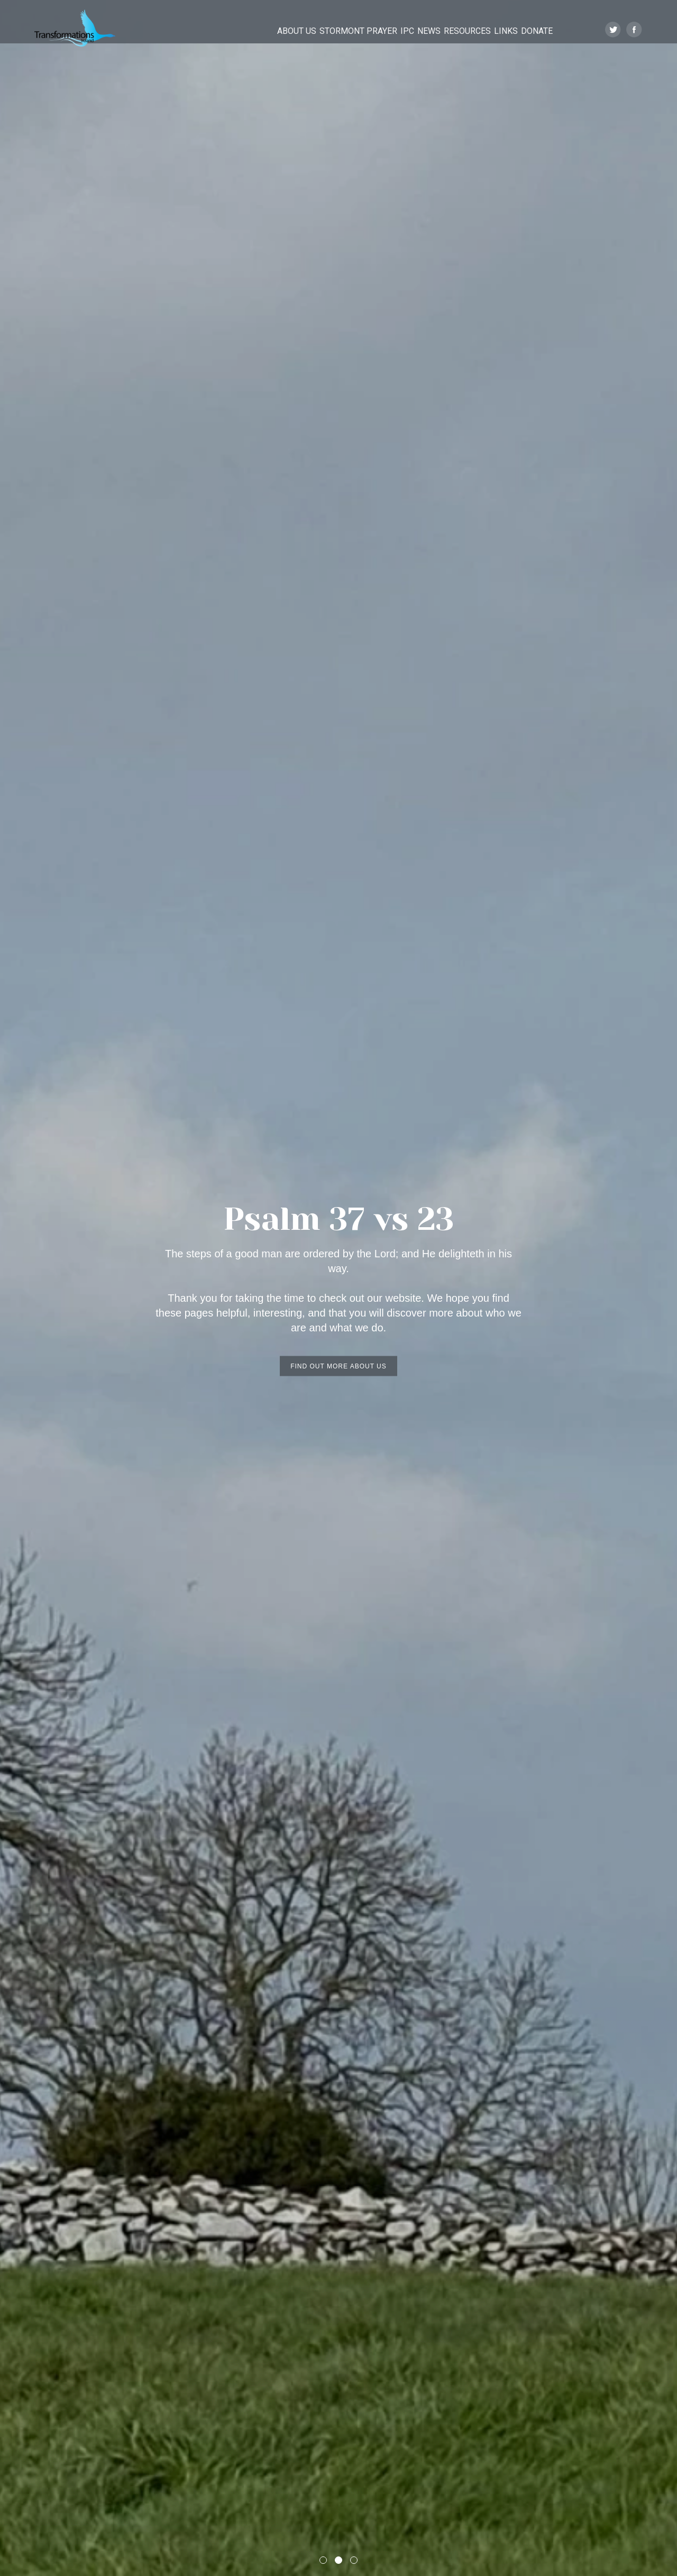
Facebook (634, 30)
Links (498, 30)
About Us (243, 30)
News (400, 30)
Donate (538, 30)
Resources (449, 30)
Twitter (613, 30)
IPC (368, 30)
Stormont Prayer (312, 30)
